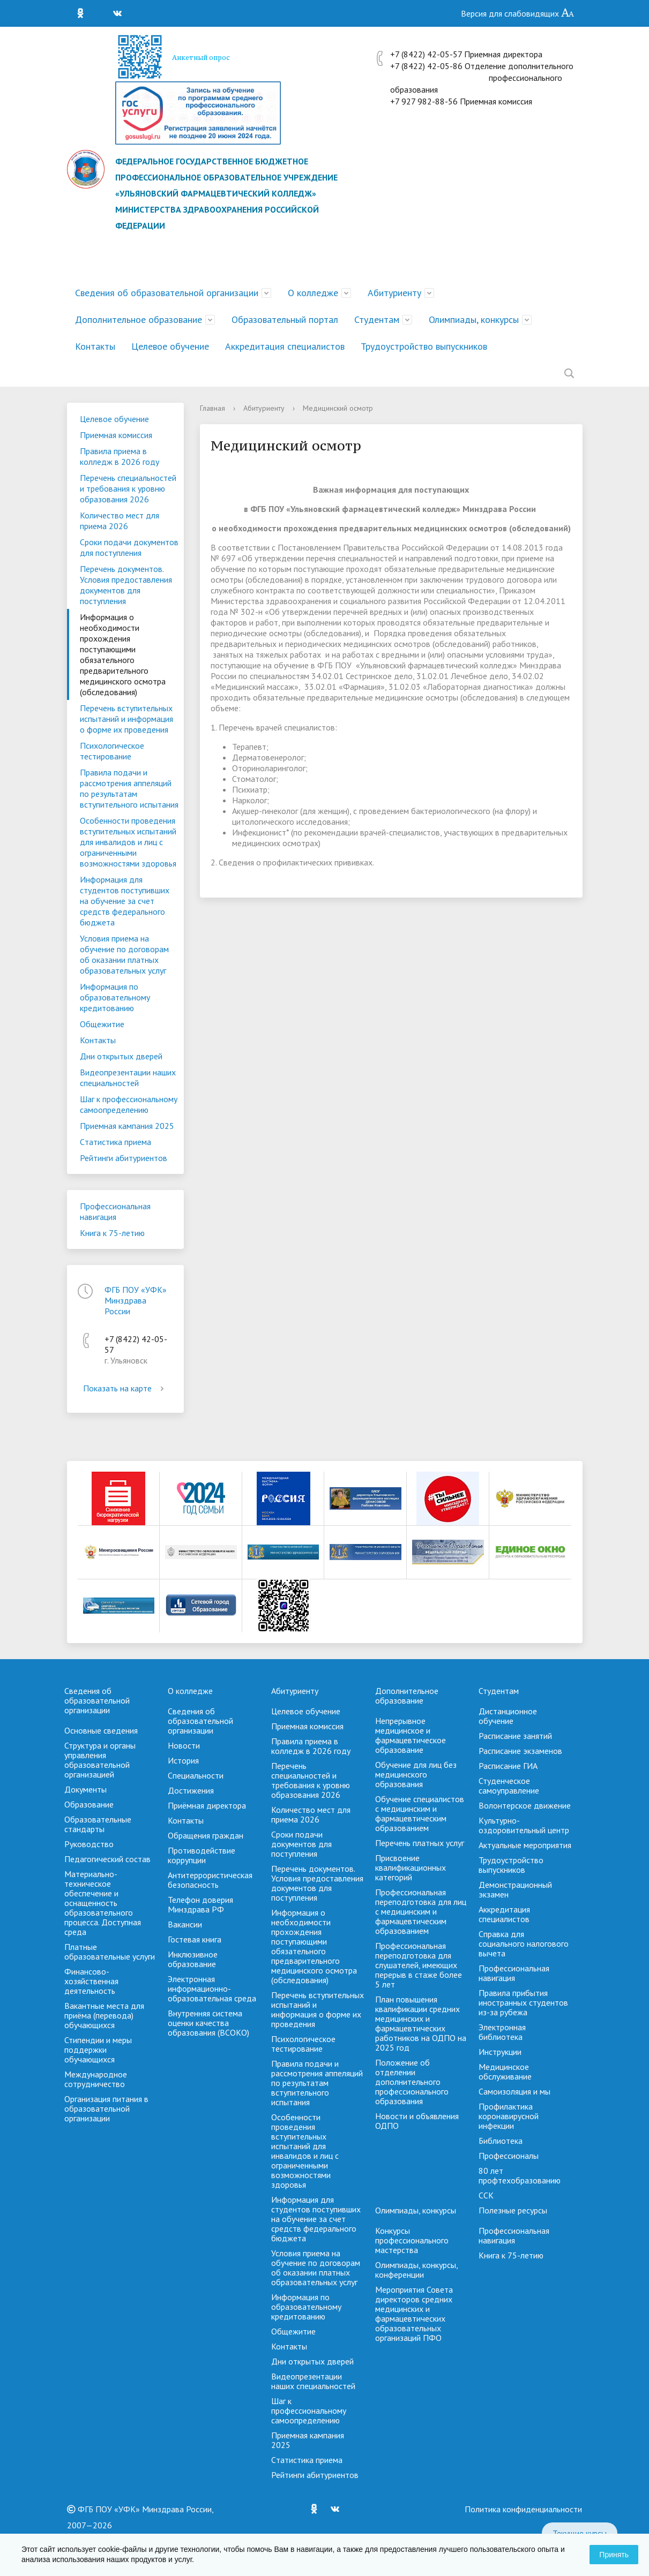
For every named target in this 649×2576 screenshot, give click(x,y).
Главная (212, 408)
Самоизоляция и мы (514, 2091)
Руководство (89, 1844)
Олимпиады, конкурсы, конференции (416, 2269)
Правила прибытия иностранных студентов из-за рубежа (523, 2002)
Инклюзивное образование (193, 1959)
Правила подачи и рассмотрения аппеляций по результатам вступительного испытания (129, 788)
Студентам (376, 319)
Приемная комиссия (116, 435)
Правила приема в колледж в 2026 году (119, 456)
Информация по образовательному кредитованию (115, 997)
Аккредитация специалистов (285, 346)
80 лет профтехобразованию (520, 2175)
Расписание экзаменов (520, 1750)
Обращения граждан (205, 1835)
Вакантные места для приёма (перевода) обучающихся (104, 2015)
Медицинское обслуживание (505, 2071)
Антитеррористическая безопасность (210, 1880)
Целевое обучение (170, 346)
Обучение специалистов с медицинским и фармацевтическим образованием (419, 1813)
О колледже (313, 293)
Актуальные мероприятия (525, 1845)
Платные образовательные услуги (109, 1951)
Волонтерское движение (525, 1805)
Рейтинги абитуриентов (123, 1158)
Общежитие (102, 1024)
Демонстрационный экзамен (515, 1889)
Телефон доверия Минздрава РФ (200, 1904)
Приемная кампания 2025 (127, 1125)
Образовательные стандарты (97, 1824)
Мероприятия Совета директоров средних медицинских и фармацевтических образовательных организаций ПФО (414, 2313)
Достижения (191, 1790)
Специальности (195, 1775)
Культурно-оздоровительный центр (524, 1825)
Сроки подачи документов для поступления (129, 547)
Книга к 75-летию (112, 1232)
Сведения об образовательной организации (166, 293)
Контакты (95, 346)
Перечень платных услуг (419, 1842)
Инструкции (500, 2051)
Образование (89, 1804)
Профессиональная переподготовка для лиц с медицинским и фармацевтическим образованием (420, 1911)
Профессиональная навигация (115, 1211)
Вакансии (185, 1924)
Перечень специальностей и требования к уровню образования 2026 (128, 488)
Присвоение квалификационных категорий (410, 1867)
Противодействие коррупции (201, 1855)
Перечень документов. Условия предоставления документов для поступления (126, 584)
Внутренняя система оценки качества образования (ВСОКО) (208, 2023)
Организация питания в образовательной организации (106, 2108)
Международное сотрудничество (95, 2079)
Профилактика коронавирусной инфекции (509, 2116)
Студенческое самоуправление (509, 1785)
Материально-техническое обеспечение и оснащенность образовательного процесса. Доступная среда (102, 1903)
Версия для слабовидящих (518, 13)
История (183, 1760)
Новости (184, 1745)
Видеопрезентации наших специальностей (128, 1077)
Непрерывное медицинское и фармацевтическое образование (410, 1735)
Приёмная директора (207, 1805)
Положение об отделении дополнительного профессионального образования (412, 2081)
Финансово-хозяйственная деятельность (91, 1981)
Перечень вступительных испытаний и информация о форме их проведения (126, 719)
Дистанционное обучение (508, 1716)
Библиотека (501, 2140)
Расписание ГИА (508, 1765)
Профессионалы (509, 2155)
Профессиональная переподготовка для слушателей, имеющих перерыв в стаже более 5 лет (418, 1965)
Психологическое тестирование (112, 751)
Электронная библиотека (502, 2032)
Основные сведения (101, 1730)
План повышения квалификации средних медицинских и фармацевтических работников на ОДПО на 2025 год (420, 2023)
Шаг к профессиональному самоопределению (128, 1104)
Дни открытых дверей (121, 1056)
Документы (85, 1789)
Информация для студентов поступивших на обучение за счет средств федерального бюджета (124, 901)
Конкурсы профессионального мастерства (412, 2240)
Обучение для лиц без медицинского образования (416, 1774)
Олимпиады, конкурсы (474, 319)
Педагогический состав (107, 1859)
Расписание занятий (515, 1735)
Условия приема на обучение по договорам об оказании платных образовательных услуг (124, 954)
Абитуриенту (394, 293)
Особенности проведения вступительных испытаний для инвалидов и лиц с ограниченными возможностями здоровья (128, 842)
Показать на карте (125, 1388)
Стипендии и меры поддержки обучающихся (98, 2050)
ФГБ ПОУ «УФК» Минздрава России (136, 1300)
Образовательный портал (285, 319)
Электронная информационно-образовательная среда (212, 1988)
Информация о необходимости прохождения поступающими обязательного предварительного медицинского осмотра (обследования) (123, 654)
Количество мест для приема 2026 (119, 520)
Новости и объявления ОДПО (417, 2121)
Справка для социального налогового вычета (524, 1944)
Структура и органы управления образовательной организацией (100, 1760)
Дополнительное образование (138, 319)
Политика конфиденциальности (523, 2509)
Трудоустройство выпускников (424, 346)
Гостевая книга (194, 1939)
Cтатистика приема (115, 1141)
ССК (486, 2195)
